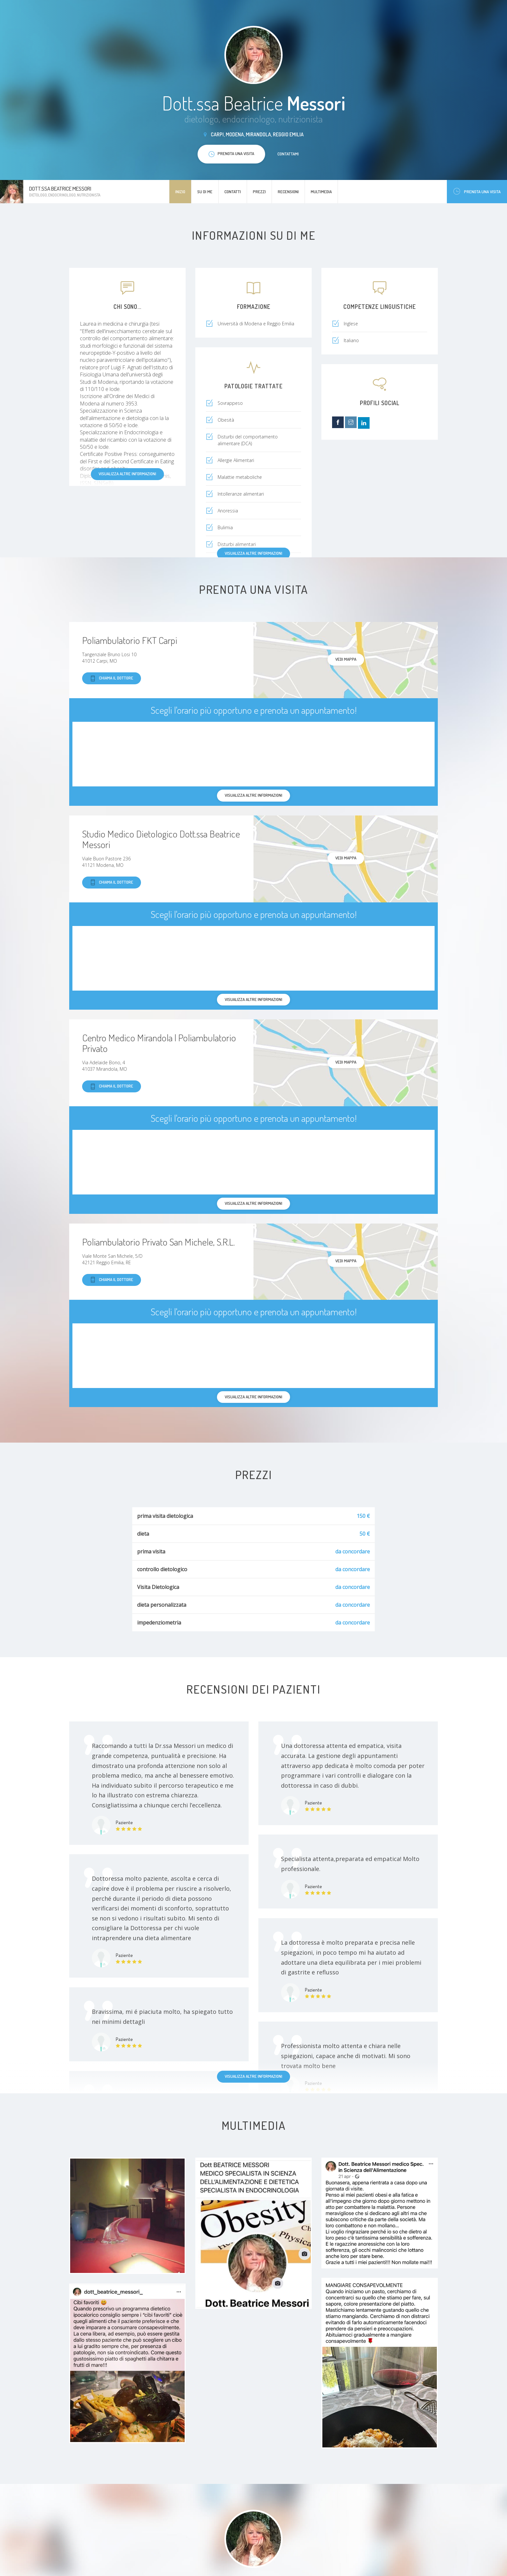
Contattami (288, 153)
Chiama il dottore (111, 678)
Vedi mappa (345, 659)
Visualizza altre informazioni (127, 473)
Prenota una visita (477, 191)
